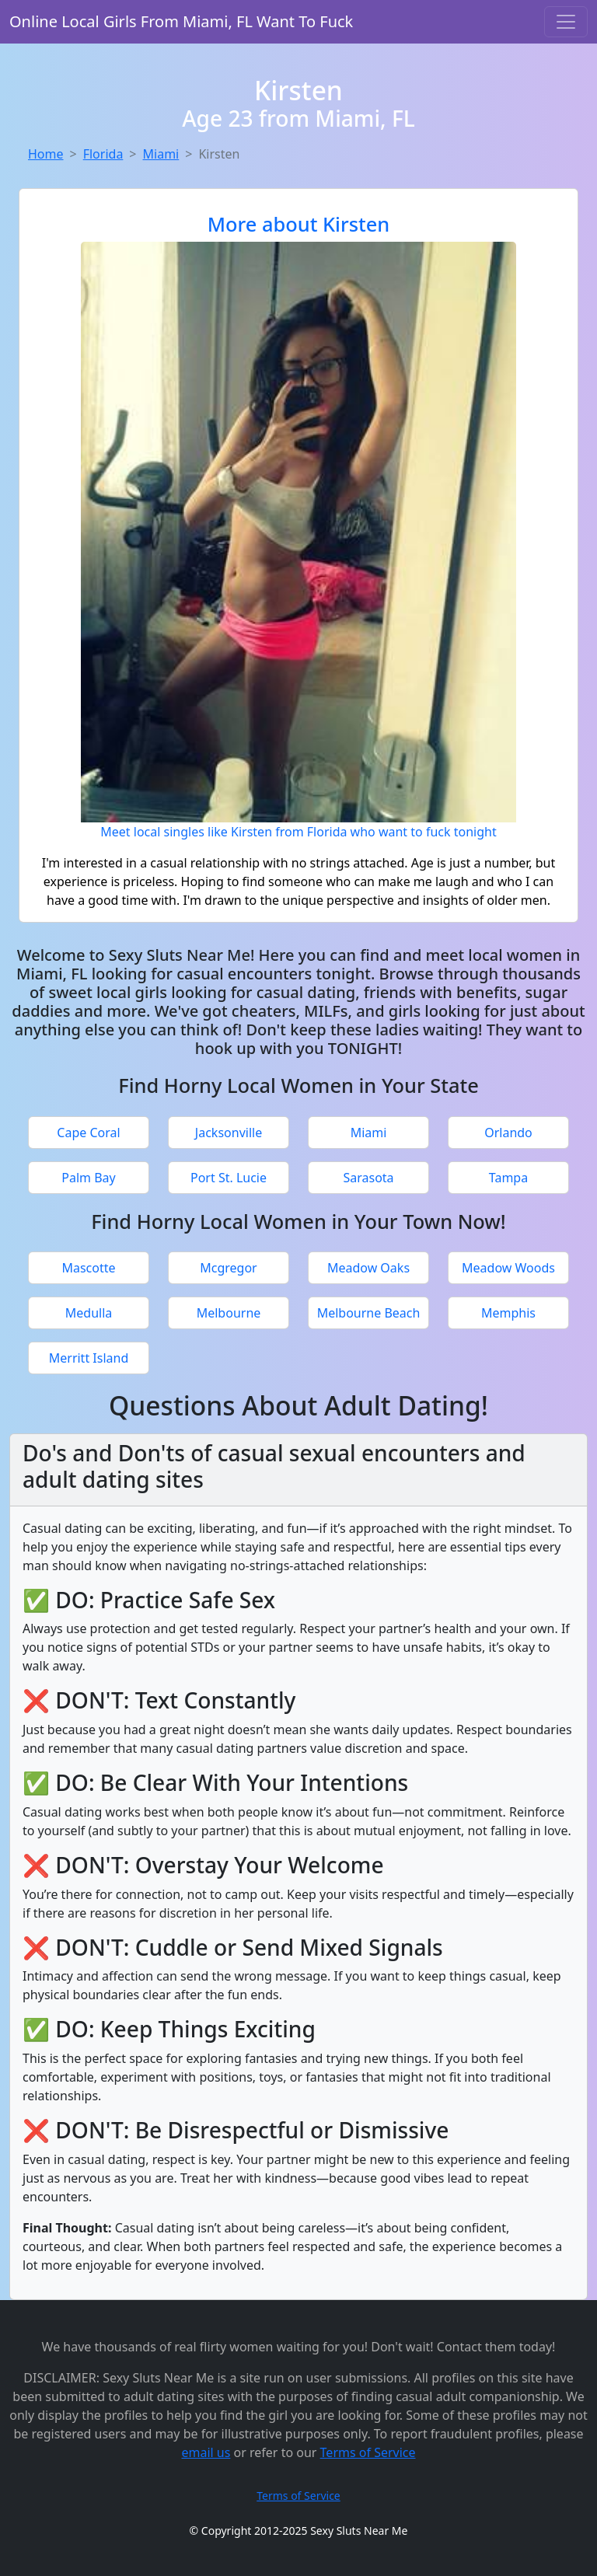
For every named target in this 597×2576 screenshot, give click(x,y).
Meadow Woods (508, 1267)
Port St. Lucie (228, 1177)
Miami (161, 153)
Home (46, 153)
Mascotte (88, 1267)
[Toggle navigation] (566, 21)
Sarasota (368, 1177)
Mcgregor (228, 1267)
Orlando (508, 1132)
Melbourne (229, 1312)
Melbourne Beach (369, 1312)
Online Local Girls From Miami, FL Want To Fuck (181, 21)
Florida (103, 153)
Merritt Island (89, 1358)
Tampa (508, 1177)
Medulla (89, 1312)
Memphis (508, 1312)
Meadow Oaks (368, 1267)
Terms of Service (368, 2452)
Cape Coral (88, 1132)
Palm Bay (88, 1177)
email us (205, 2452)
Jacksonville (228, 1132)
